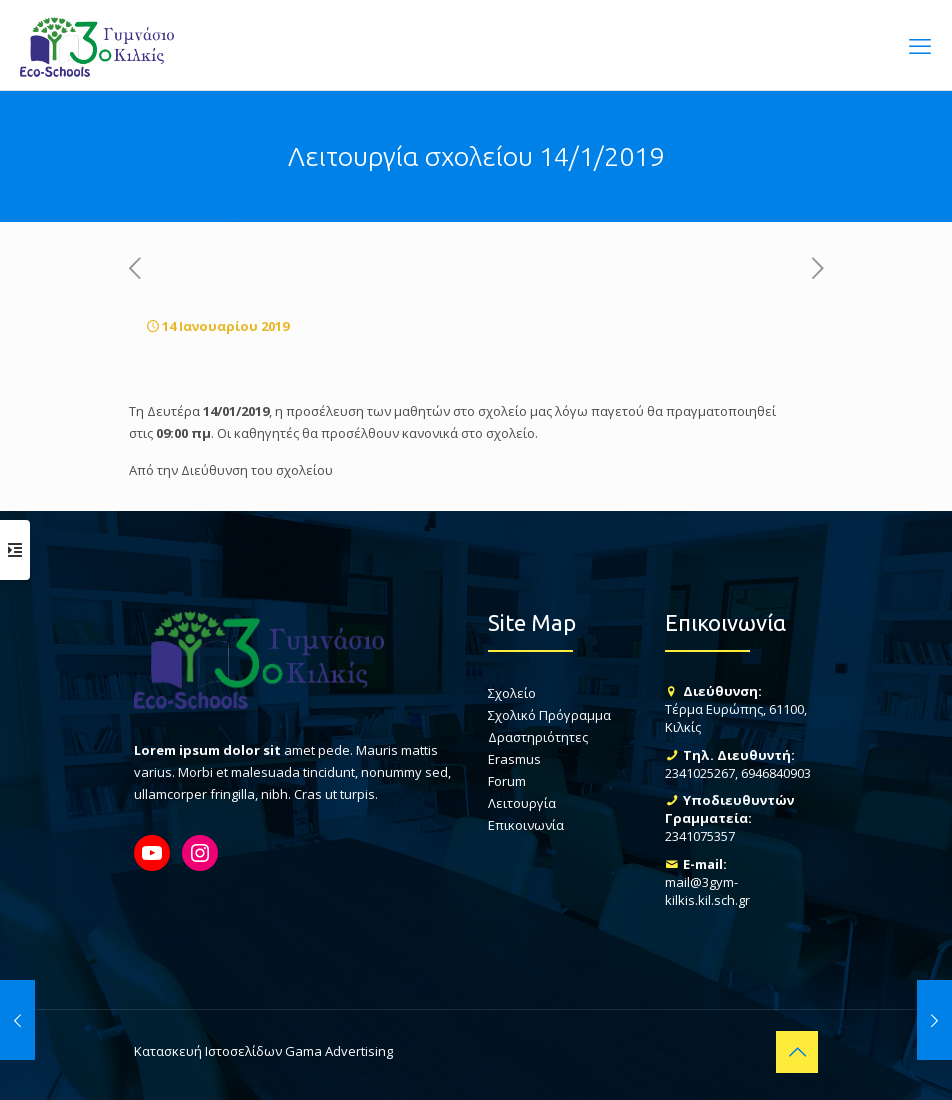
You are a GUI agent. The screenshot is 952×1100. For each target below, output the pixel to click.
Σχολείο (512, 693)
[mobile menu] (920, 45)
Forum (507, 781)
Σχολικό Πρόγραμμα (549, 715)
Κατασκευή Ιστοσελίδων (208, 1051)
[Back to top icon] (797, 1052)
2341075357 (700, 836)
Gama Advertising (339, 1051)
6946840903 (776, 773)
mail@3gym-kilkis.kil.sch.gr (707, 891)
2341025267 (700, 773)
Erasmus (514, 759)
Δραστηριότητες (538, 737)
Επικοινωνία (526, 825)
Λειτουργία (522, 803)
